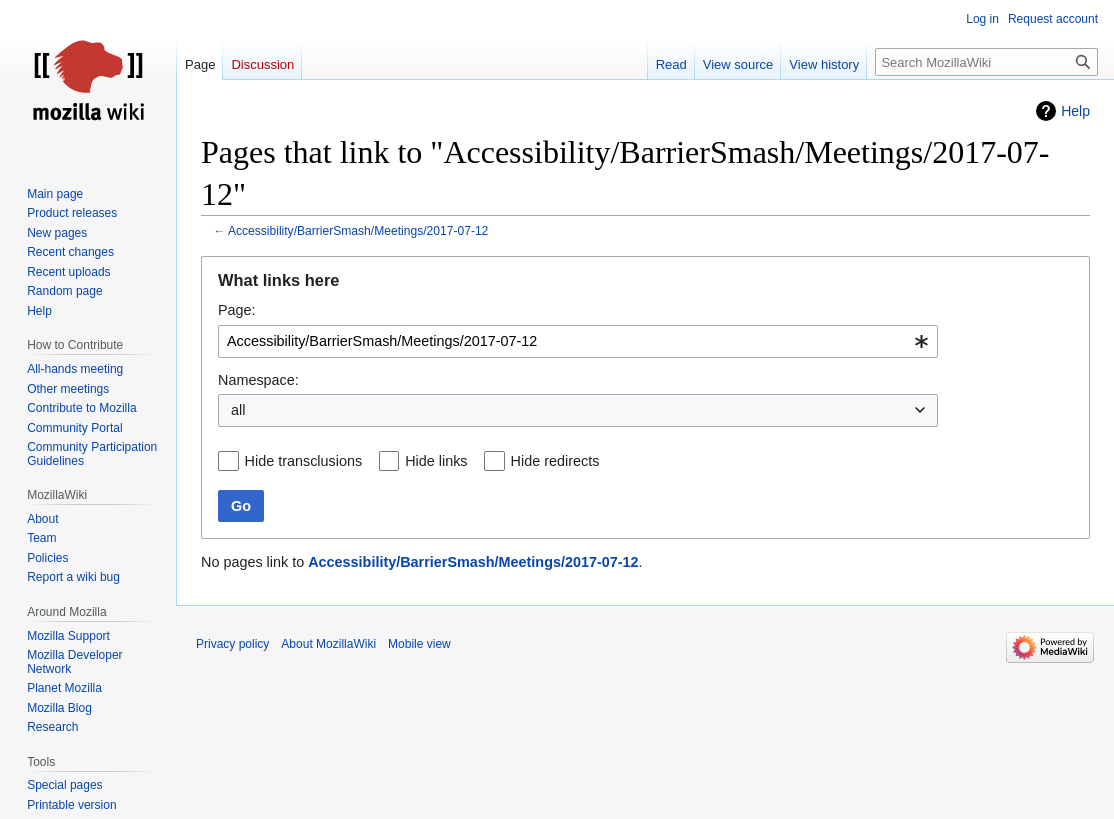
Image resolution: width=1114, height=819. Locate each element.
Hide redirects (555, 461)
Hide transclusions (304, 461)
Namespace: (258, 380)
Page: (237, 310)
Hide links (436, 461)
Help (1075, 111)
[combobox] (578, 341)
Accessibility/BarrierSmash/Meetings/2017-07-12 (358, 231)
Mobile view (419, 644)
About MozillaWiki (328, 644)
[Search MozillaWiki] (986, 62)
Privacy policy (232, 644)
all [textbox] (238, 410)
